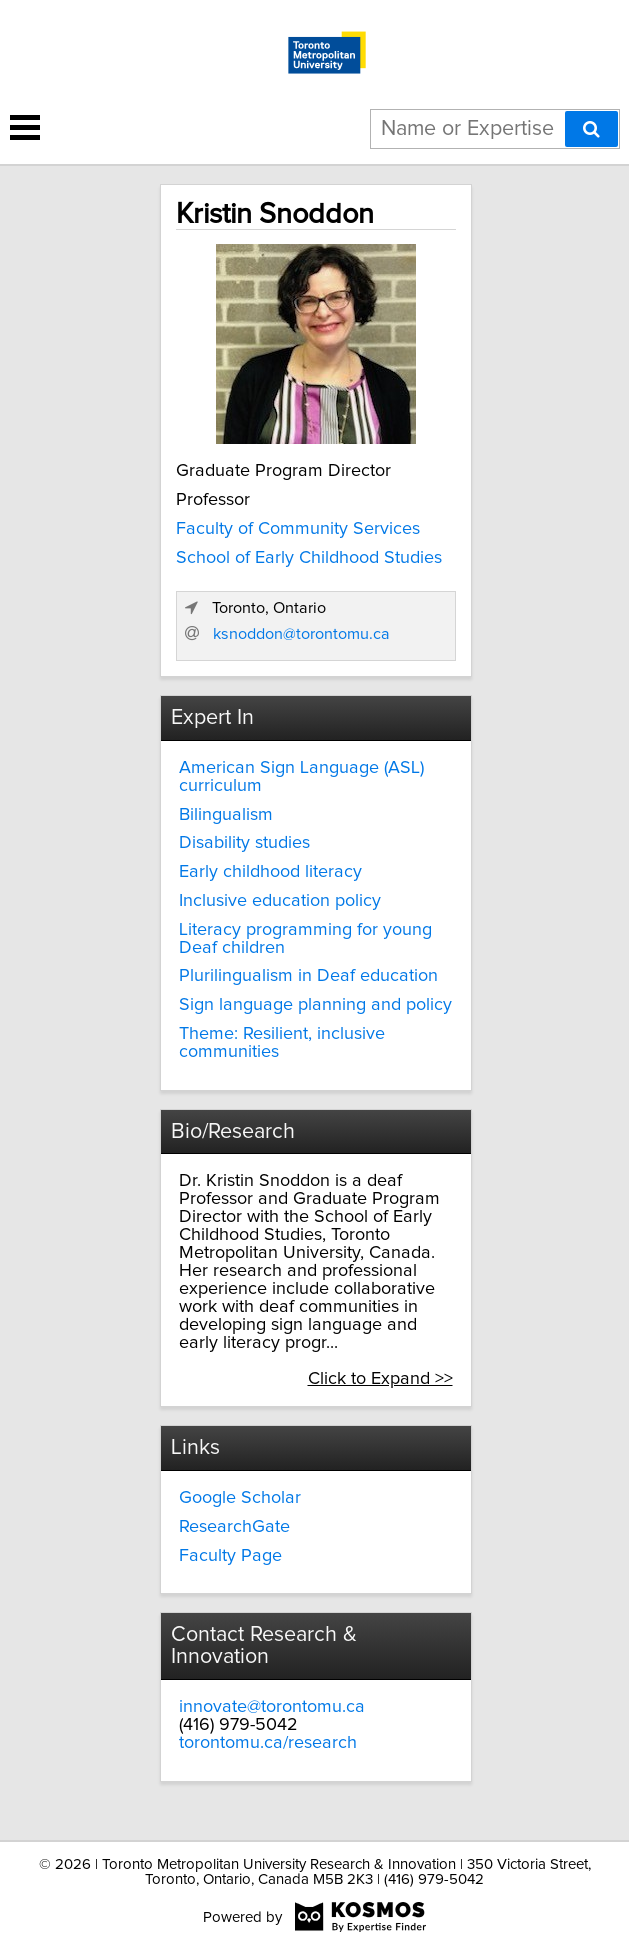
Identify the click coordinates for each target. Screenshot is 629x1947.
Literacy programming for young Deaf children (305, 939)
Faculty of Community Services (298, 529)
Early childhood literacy (270, 872)
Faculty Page (230, 1556)
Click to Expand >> (380, 1379)
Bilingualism (226, 815)
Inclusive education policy (280, 901)
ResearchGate (234, 1527)
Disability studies (244, 843)
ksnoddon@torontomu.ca (301, 634)
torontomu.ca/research (268, 1743)
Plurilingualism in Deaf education (308, 976)
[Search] (591, 129)
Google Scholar (240, 1498)
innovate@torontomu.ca (272, 1707)
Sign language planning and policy (315, 1005)
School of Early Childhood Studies (309, 558)
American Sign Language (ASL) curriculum (301, 777)
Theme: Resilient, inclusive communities (282, 1043)
